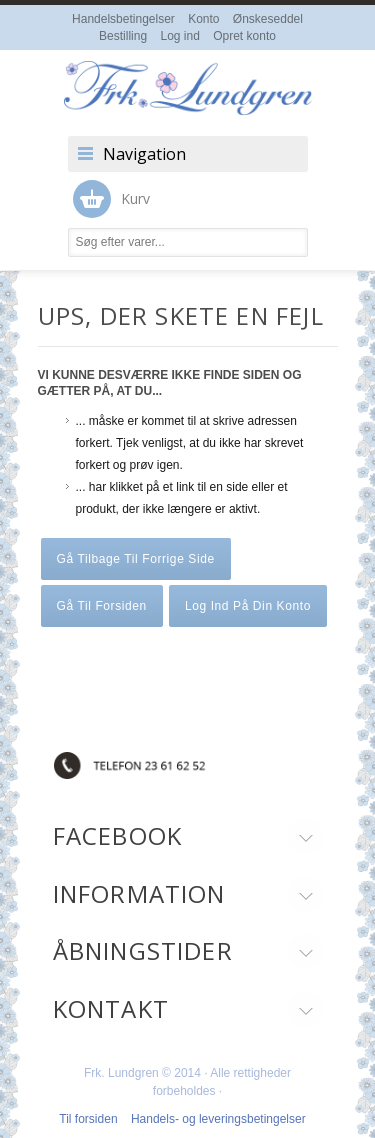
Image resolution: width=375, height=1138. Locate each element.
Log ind (179, 36)
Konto (203, 19)
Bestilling (123, 36)
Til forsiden (88, 1119)
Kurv (111, 199)
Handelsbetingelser (123, 19)
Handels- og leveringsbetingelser (218, 1119)
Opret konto (244, 36)
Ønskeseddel (268, 19)
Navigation (144, 154)
